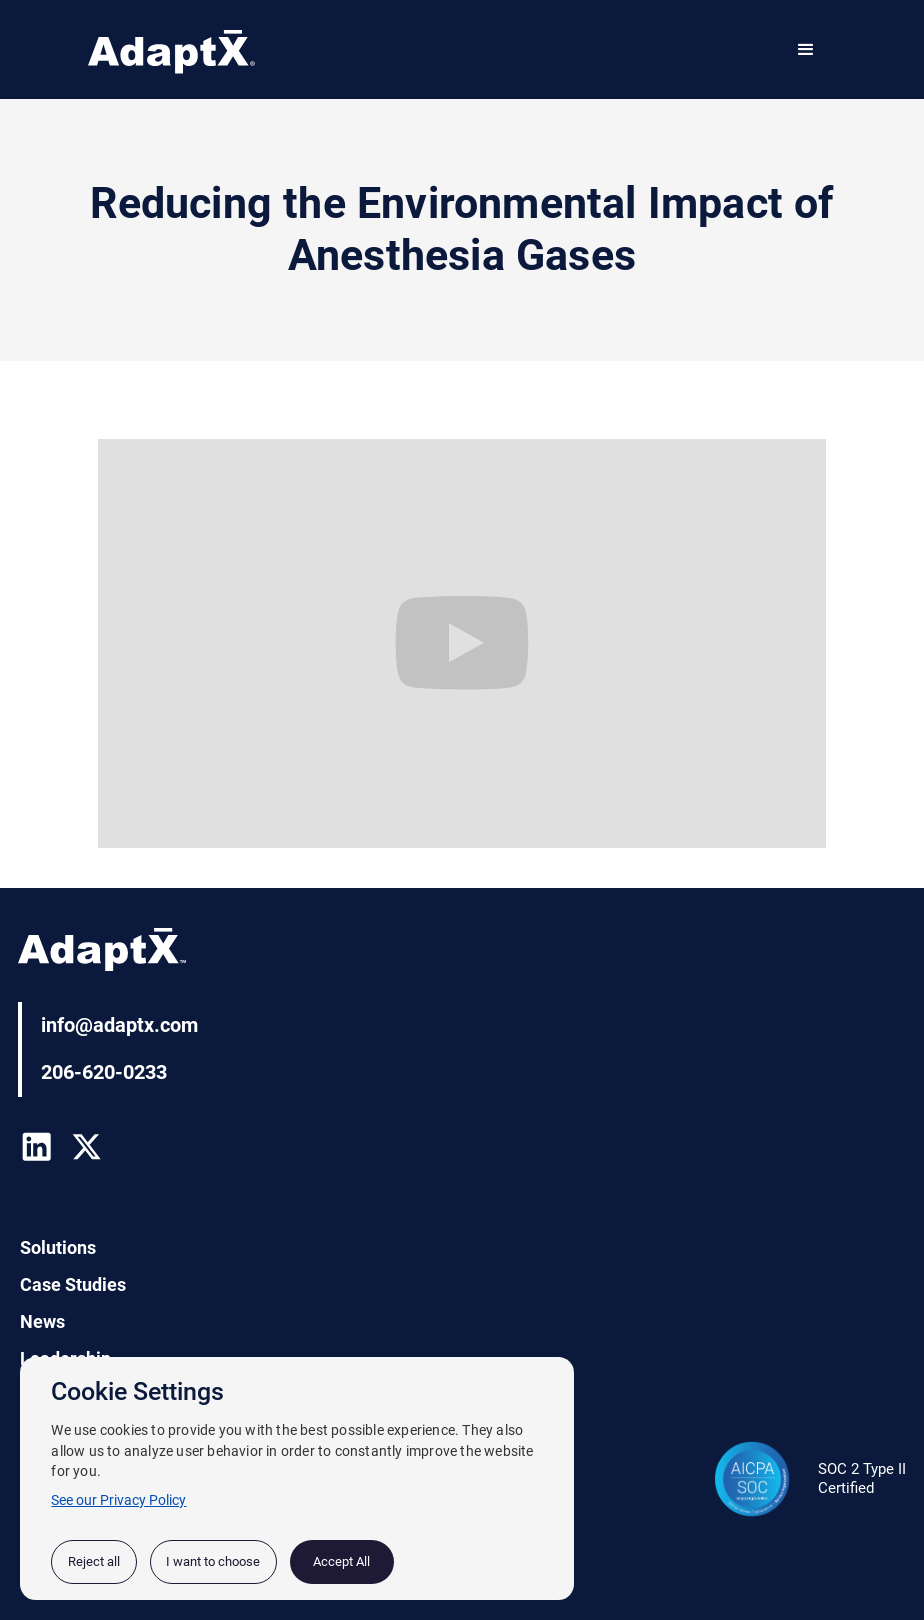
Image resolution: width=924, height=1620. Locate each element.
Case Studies (73, 1285)
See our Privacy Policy (118, 1500)
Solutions (58, 1248)
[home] (171, 54)
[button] (806, 50)
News (42, 1322)
